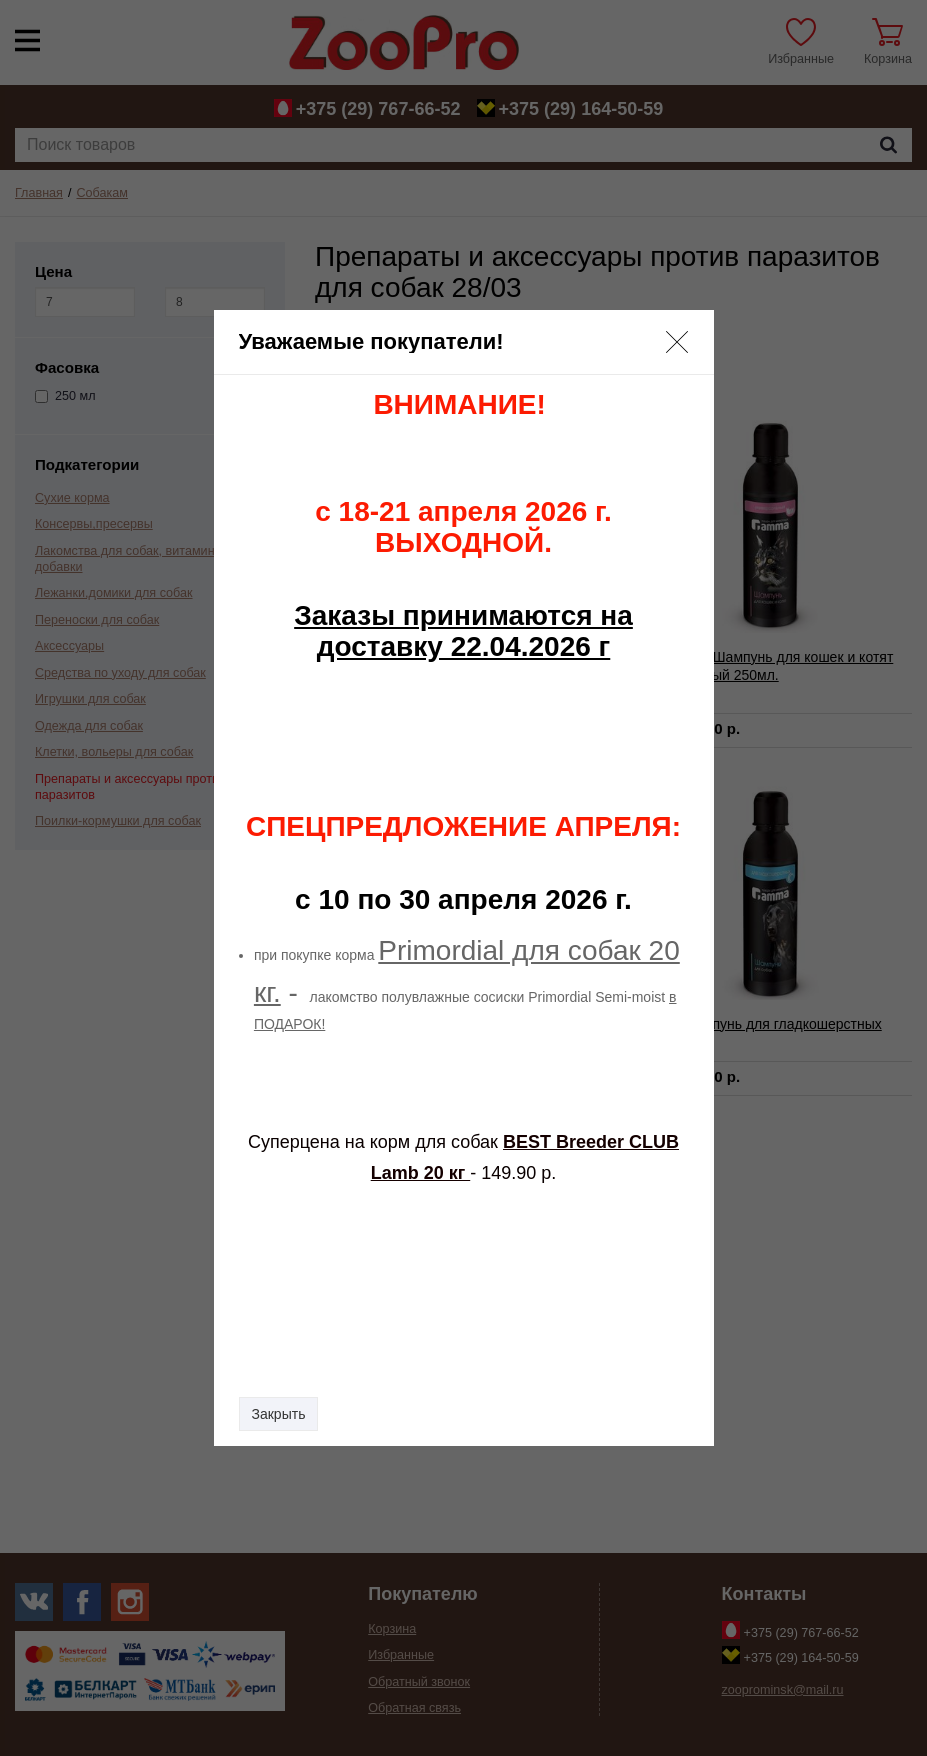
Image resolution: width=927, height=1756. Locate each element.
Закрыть (279, 1414)
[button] (677, 342)
